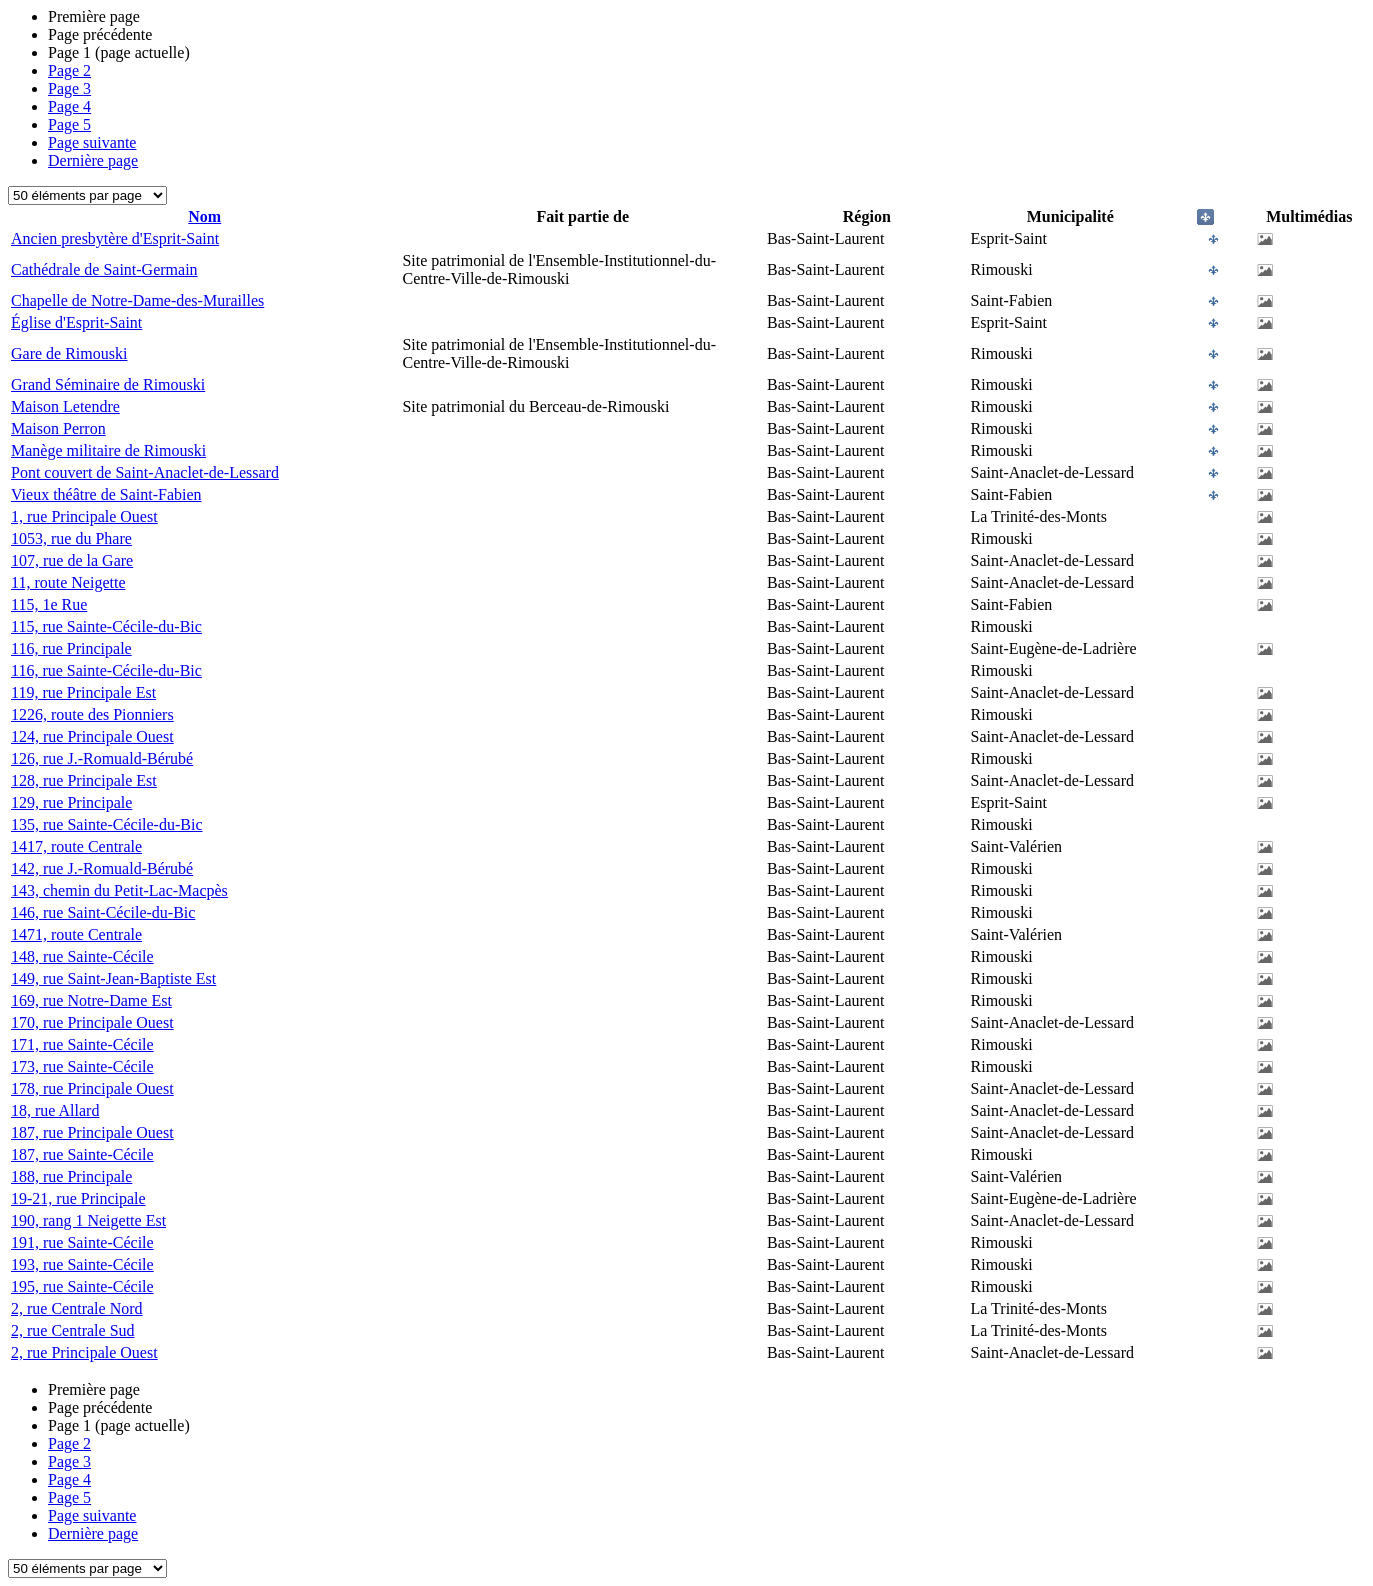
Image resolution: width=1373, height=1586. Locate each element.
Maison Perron (58, 428)
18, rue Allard (55, 1110)
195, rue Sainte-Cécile (82, 1286)
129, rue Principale (71, 802)
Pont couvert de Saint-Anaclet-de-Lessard (145, 472)
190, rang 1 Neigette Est (88, 1220)
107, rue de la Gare (72, 560)
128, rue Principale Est (84, 780)
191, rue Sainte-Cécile (82, 1242)
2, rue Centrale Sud (73, 1330)
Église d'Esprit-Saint (76, 322)
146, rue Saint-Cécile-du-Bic (103, 912)
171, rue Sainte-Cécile (82, 1044)
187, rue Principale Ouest (92, 1132)
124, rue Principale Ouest (92, 736)
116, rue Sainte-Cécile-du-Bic (106, 670)
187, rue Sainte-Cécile (82, 1154)
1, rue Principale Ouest (84, 516)
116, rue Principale (71, 648)
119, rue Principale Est (83, 692)
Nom (204, 216)
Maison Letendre (65, 406)
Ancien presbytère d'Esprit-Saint (115, 238)
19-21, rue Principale (78, 1198)
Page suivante (92, 142)
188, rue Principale (71, 1176)
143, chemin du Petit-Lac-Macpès (119, 890)
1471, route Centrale (76, 934)
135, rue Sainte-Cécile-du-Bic (107, 824)
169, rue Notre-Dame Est (91, 1000)
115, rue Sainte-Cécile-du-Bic (106, 626)
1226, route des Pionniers (92, 714)
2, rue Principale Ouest (84, 1352)
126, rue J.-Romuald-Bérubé (102, 758)
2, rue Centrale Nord (77, 1308)
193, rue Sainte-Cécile (82, 1264)
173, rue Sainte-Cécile (82, 1066)
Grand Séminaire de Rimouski (108, 384)
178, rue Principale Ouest (92, 1088)
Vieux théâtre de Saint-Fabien (106, 494)
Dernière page (93, 160)
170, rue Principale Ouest (92, 1022)
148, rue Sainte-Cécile (82, 956)
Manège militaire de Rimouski (108, 450)
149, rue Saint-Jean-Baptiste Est (113, 978)
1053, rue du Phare (71, 538)
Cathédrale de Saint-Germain (104, 269)
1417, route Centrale (76, 846)
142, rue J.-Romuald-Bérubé (102, 868)
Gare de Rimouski (69, 353)
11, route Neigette (68, 582)
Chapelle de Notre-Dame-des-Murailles (137, 300)
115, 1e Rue (49, 604)
